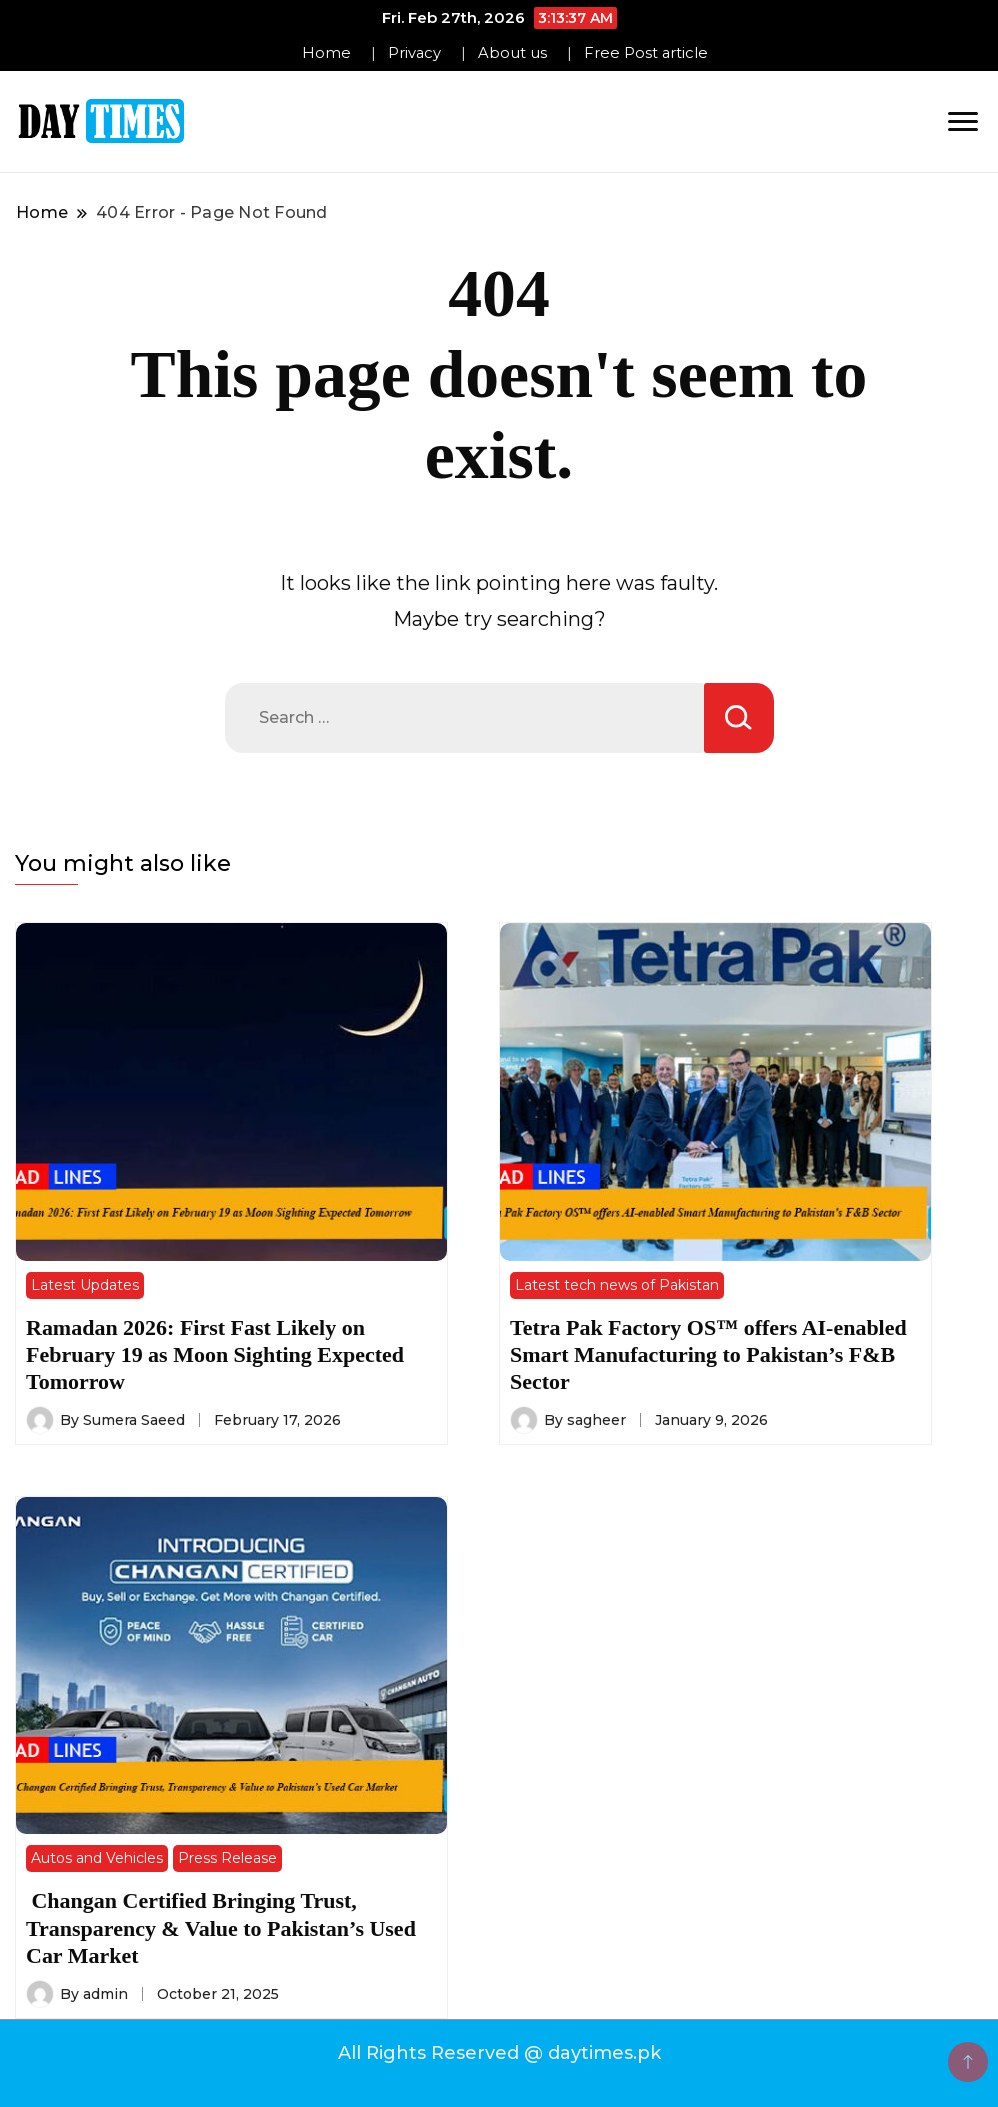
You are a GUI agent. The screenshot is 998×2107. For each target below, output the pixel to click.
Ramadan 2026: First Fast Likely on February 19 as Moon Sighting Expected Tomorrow (215, 1355)
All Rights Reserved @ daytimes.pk (499, 2053)
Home (326, 53)
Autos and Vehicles (97, 1858)
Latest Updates (85, 1285)
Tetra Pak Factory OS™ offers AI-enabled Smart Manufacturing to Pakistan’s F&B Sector (708, 1355)
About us (512, 53)
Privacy (414, 53)
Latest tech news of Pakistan (617, 1285)
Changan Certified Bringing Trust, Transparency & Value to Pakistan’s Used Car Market (221, 1928)
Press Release (227, 1858)
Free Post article (646, 53)
